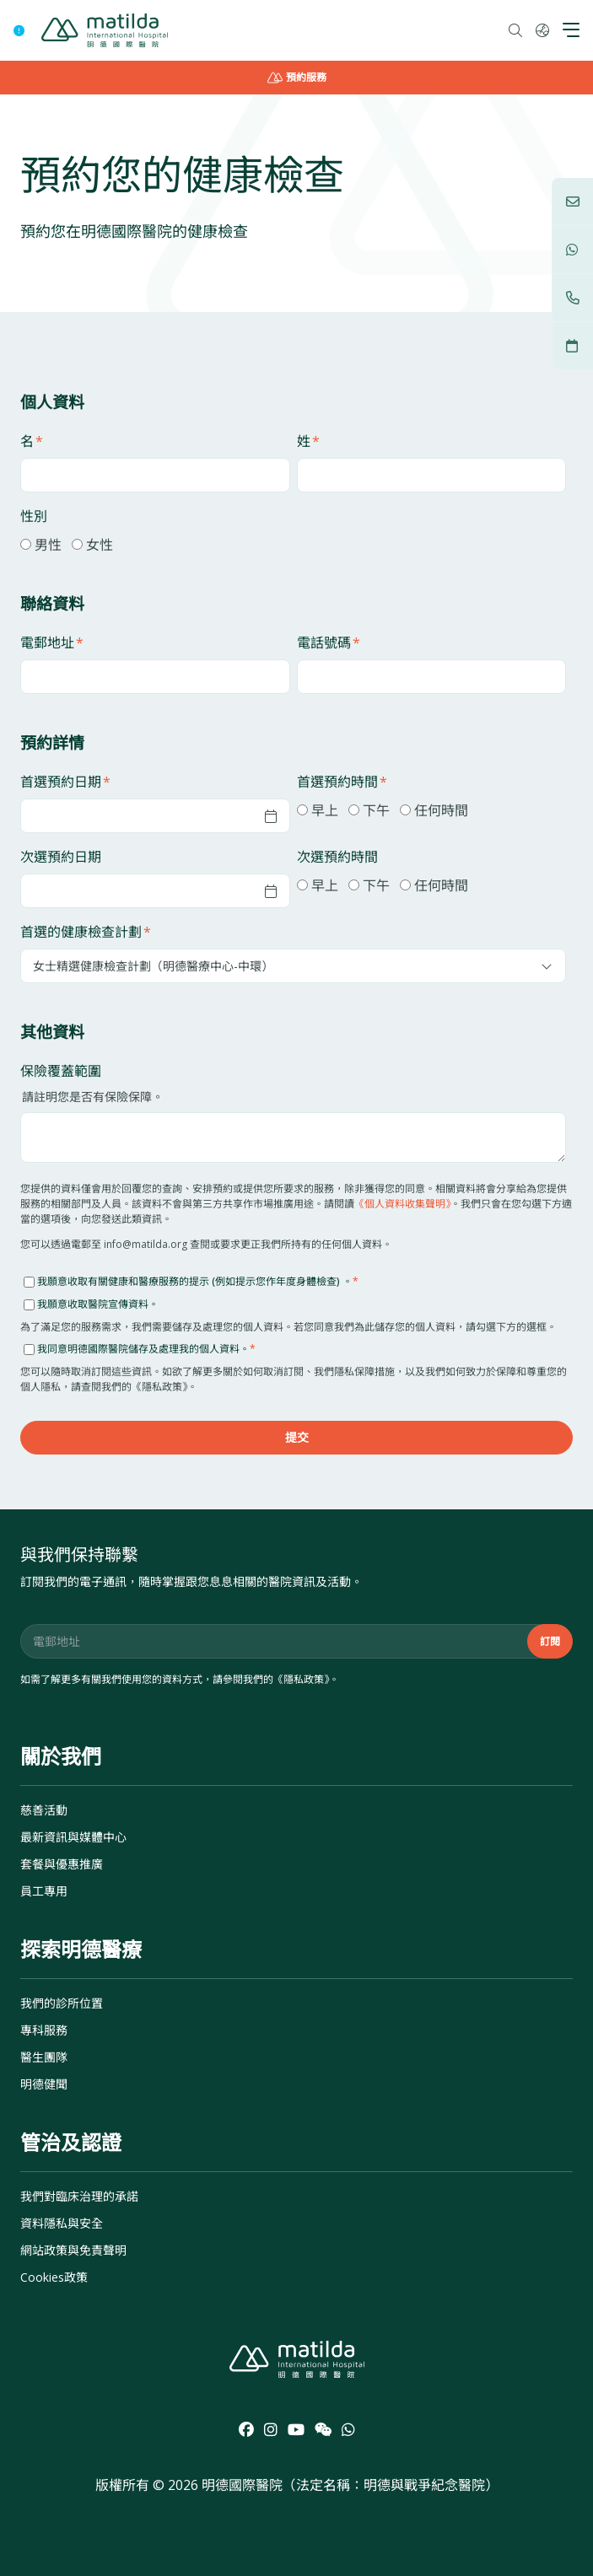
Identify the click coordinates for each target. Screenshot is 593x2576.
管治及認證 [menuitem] (70, 2142)
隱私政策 (303, 1679)
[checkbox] (293, 544)
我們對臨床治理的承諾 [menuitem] (79, 2196)
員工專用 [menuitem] (43, 1891)
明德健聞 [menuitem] (43, 2084)
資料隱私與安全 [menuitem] (61, 2223)
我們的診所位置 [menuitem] (61, 2003)
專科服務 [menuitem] (43, 2030)
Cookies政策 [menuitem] (54, 2277)
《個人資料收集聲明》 (402, 1204)
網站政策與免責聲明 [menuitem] (73, 2250)
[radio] (41, 544)
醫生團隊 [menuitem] (43, 2057)
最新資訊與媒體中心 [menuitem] (73, 1837)
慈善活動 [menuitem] (43, 1810)
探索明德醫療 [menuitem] (81, 1949)
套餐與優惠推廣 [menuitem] (61, 1864)
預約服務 (296, 77)
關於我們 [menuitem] (60, 1756)
